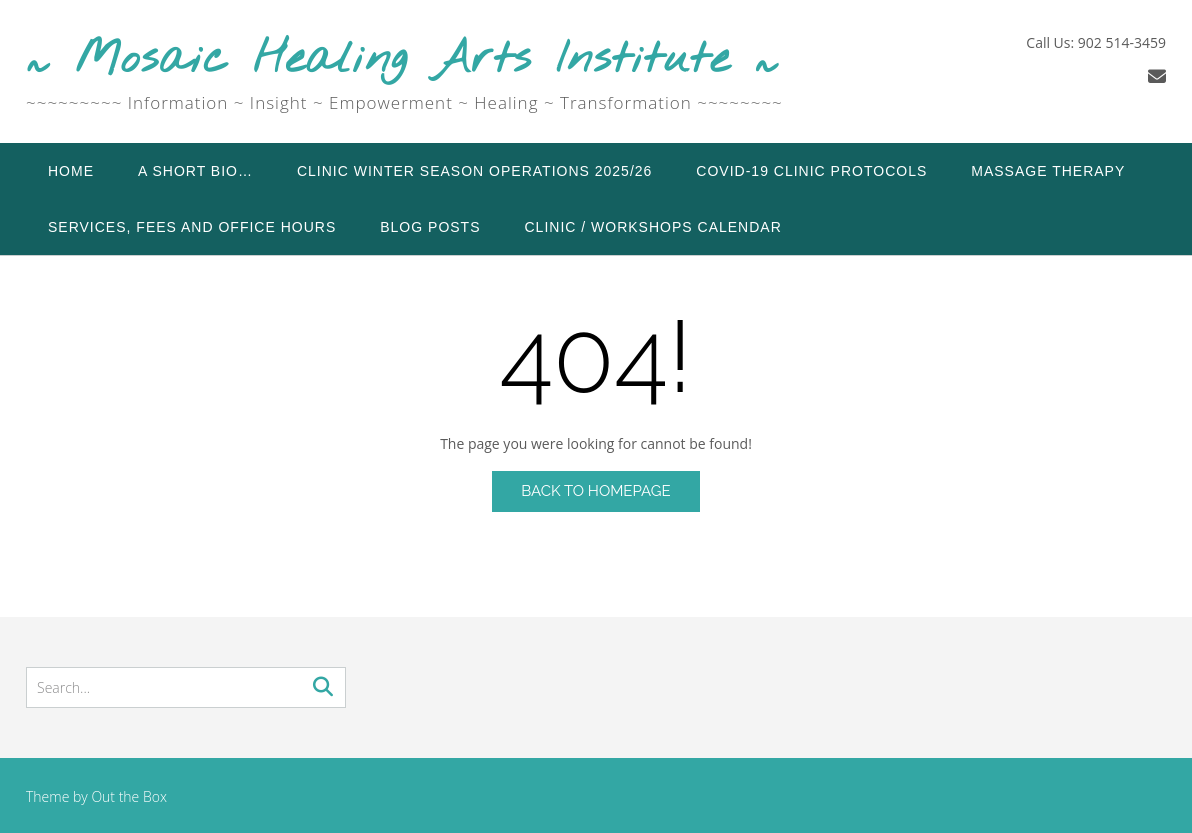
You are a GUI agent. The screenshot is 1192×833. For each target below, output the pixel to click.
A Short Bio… (195, 171)
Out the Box (129, 796)
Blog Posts (430, 227)
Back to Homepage (595, 491)
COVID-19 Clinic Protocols (811, 171)
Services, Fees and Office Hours (192, 227)
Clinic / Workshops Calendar (653, 227)
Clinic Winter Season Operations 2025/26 (474, 171)
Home (71, 171)
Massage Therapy (1048, 171)
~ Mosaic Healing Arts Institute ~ (402, 60)
